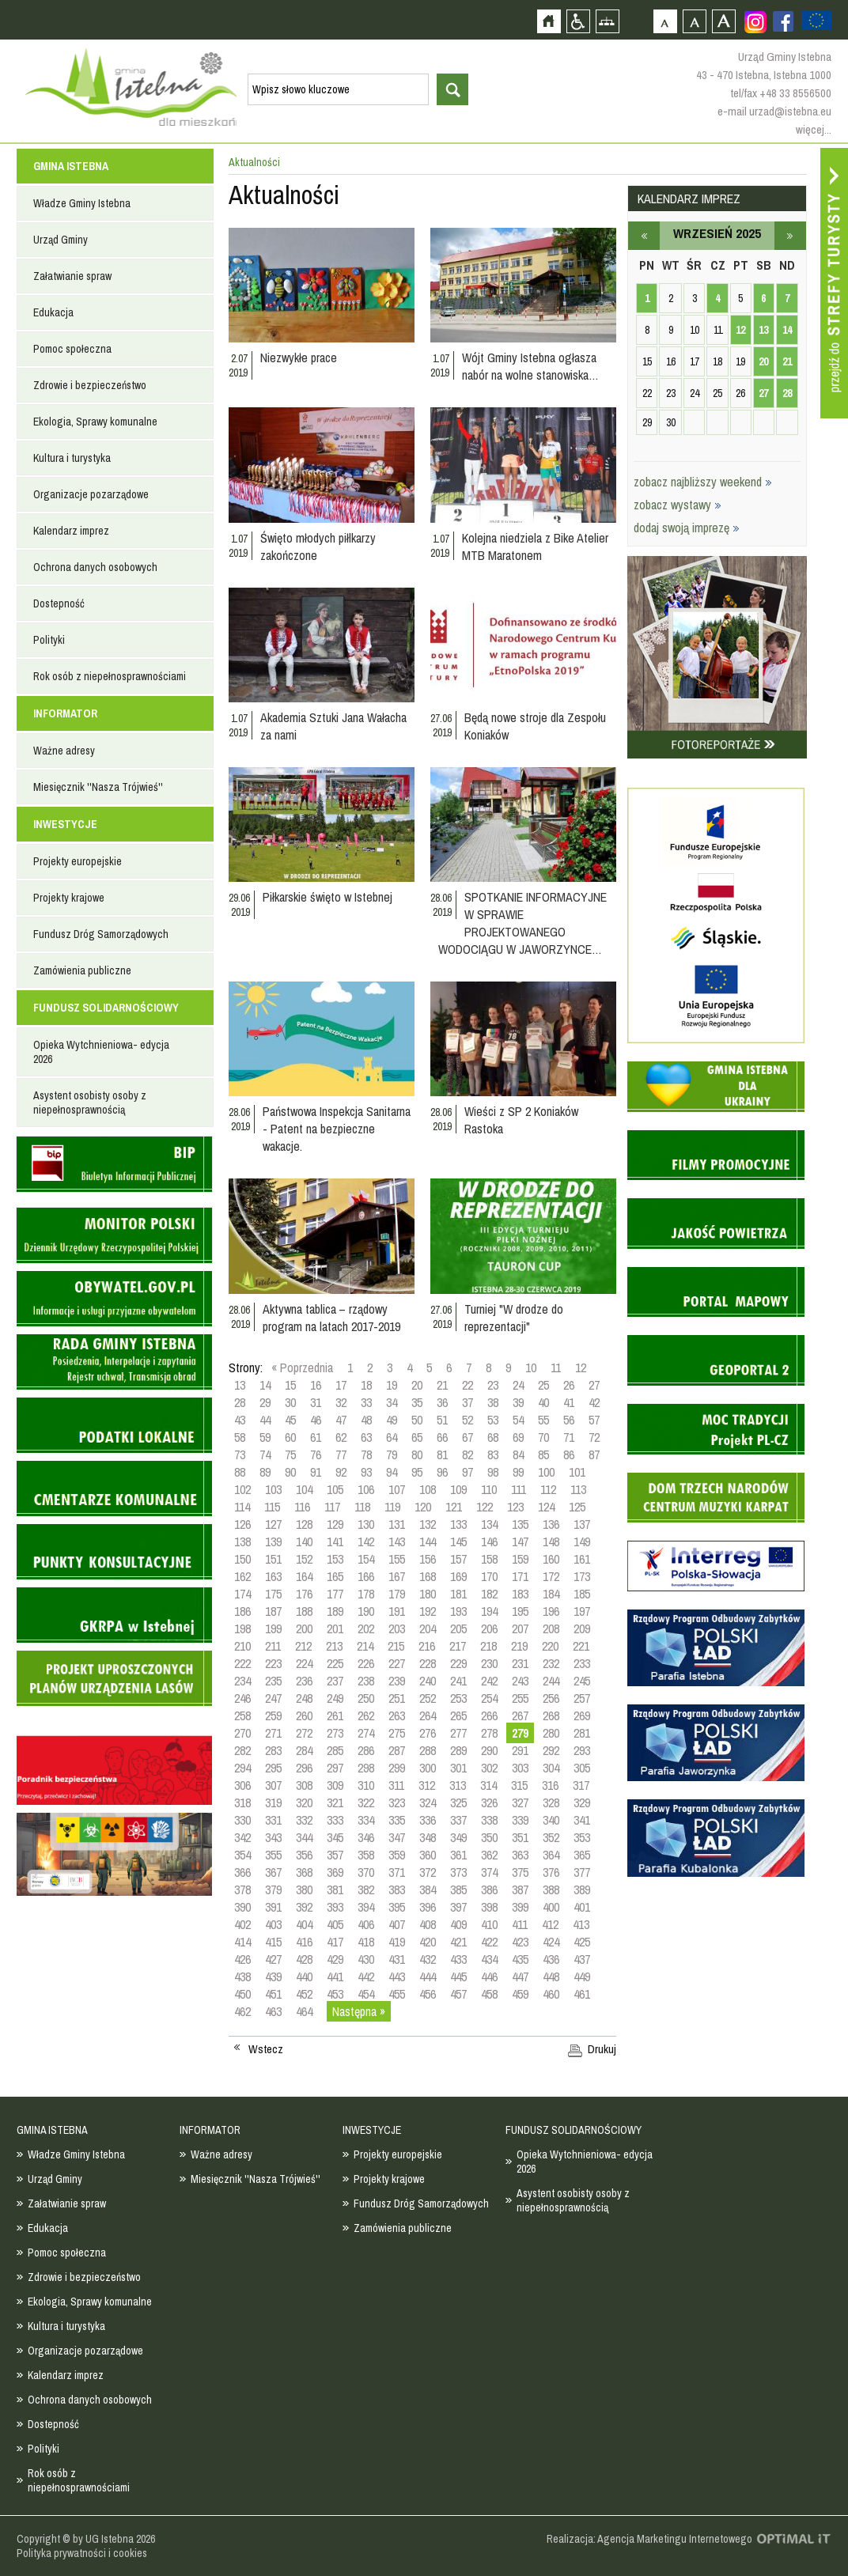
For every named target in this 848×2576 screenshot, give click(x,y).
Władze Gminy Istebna (82, 203)
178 (366, 1593)
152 (304, 1559)
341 (582, 1820)
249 (335, 1698)
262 (366, 1715)
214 (365, 1646)
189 (335, 1611)
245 (582, 1680)
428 (304, 1959)
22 (467, 1385)
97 (467, 1472)
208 (551, 1628)
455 (396, 1994)
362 (489, 1854)
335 (396, 1820)
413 (581, 1924)
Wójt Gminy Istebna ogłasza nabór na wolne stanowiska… (530, 366)
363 (520, 1854)
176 (304, 1593)
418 (366, 1941)
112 (548, 1489)
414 (242, 1941)
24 (518, 1385)
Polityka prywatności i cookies (82, 2553)
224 (304, 1663)
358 (366, 1854)
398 (489, 1907)
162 (242, 1576)
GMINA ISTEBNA (70, 166)
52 (467, 1419)
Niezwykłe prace (298, 357)
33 (366, 1402)
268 (551, 1715)
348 (427, 1837)
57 (594, 1419)
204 (427, 1628)
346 (366, 1837)
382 (366, 1889)
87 (594, 1454)
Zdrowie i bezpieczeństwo (89, 385)
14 (265, 1385)
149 (582, 1541)
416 (304, 1941)
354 (242, 1854)
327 (520, 1802)
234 (242, 1680)
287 (396, 1750)
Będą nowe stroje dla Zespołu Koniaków (535, 726)
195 (520, 1611)
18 (366, 1385)
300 (427, 1767)
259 (273, 1715)
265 (458, 1715)
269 (582, 1715)
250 (366, 1698)
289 (458, 1750)
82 (467, 1454)
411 (520, 1924)
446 (489, 1976)
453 (335, 1994)
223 (273, 1663)
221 (581, 1646)
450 (242, 1994)
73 (239, 1454)
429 (335, 1959)
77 (340, 1454)
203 (396, 1628)
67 (467, 1437)
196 (551, 1611)
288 (427, 1750)
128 (304, 1524)
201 (335, 1628)
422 (489, 1941)
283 (273, 1750)
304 (551, 1767)
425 (582, 1941)
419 (396, 1941)
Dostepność (59, 603)
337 (458, 1820)
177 (335, 1593)
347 (396, 1837)
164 (304, 1576)
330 (242, 1820)
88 (239, 1472)
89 (265, 1472)
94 (391, 1472)
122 (484, 1506)
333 (335, 1820)
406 (366, 1924)
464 (304, 2011)
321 (335, 1802)
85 (543, 1454)
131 (396, 1524)
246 (242, 1698)
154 (366, 1559)
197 (582, 1611)
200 (304, 1628)
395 (396, 1907)
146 (489, 1541)
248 (304, 1698)
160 (551, 1559)
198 (242, 1628)
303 (520, 1767)
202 (366, 1628)
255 (520, 1698)
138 (242, 1541)
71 (568, 1437)
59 (265, 1437)
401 (582, 1907)
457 (458, 1994)
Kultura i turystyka (72, 458)
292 (551, 1750)
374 (489, 1872)
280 (551, 1733)
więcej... (813, 129)
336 (427, 1820)
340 (551, 1820)
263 (396, 1715)
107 (396, 1489)
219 (519, 1646)
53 (492, 1419)
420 (427, 1941)
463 (273, 2011)
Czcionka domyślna (665, 21)
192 (427, 1611)
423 (520, 1941)
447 (520, 1976)
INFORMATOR (65, 713)
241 (458, 1680)
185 (582, 1593)
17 (340, 1385)
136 (551, 1524)
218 (488, 1646)
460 (551, 1994)
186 (242, 1611)
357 (335, 1854)
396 (427, 1907)
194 (489, 1611)
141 (335, 1541)
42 (594, 1402)
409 (458, 1924)
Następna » (358, 2011)
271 (273, 1733)
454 (366, 1994)
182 (489, 1593)
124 (546, 1506)
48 (366, 1419)
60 (290, 1437)
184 (551, 1593)
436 (551, 1959)
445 (458, 1976)
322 (366, 1802)
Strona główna (549, 21)
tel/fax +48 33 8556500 (780, 93)
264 (427, 1715)
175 (273, 1593)
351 (520, 1837)
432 (427, 1959)
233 (582, 1663)
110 (489, 1489)
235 (273, 1680)
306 (242, 1785)
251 (396, 1698)
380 (304, 1889)
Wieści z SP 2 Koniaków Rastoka (521, 1120)
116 (302, 1506)
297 (335, 1767)
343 (273, 1837)
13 (239, 1385)
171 (520, 1576)
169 (458, 1576)
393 (335, 1907)
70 (543, 1437)
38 (492, 1402)
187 (273, 1611)
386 (489, 1889)
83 (492, 1454)
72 (594, 1437)
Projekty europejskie (77, 861)
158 (489, 1559)
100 (546, 1472)
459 (520, 1994)
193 (458, 1611)
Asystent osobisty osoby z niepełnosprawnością (89, 1102)
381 (335, 1889)
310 (366, 1785)
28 (239, 1402)
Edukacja (53, 312)
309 (335, 1785)
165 (335, 1576)
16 (315, 1385)
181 (458, 1593)
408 (427, 1924)
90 (290, 1472)
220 (550, 1646)
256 (551, 1698)
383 (396, 1889)
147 (520, 1541)
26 (568, 1385)
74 (265, 1454)
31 (315, 1402)
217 (457, 1646)
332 (304, 1820)
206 (489, 1628)
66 (442, 1437)
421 (458, 1941)
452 (304, 1994)
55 (543, 1419)
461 (582, 1994)
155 (396, 1559)
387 (520, 1889)
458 (489, 1994)
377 (582, 1872)
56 (568, 1419)
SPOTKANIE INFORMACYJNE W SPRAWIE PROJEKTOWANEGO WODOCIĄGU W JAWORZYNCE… (522, 923)
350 (489, 1837)
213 (334, 1646)
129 (335, 1524)
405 (335, 1924)
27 (594, 1385)
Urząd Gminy (60, 240)
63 (366, 1437)
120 (423, 1506)
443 (396, 1976)
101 (577, 1472)
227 (396, 1663)
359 (396, 1854)
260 (304, 1715)
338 (489, 1820)
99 (518, 1472)
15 (290, 1385)
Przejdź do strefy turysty (834, 283)
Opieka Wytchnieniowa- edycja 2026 (101, 1052)
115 (272, 1506)
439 (273, 1976)
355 (273, 1854)
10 (530, 1367)
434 (489, 1959)
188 (304, 1611)
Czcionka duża (723, 21)
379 (273, 1889)
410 (489, 1924)
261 (335, 1715)
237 (335, 1680)
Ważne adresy (64, 750)
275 (396, 1733)
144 (427, 1541)
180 (427, 1593)
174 (242, 1593)
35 (416, 1402)
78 (366, 1454)
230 (489, 1663)
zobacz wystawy (677, 504)
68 (492, 1437)
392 (304, 1907)
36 (442, 1402)
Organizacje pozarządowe (91, 494)
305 (582, 1767)
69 (518, 1437)
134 (489, 1524)
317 (581, 1785)
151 (273, 1559)
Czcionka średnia (694, 21)
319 (273, 1802)
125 (577, 1506)
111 (518, 1489)
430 (366, 1959)
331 (273, 1820)
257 (582, 1698)
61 (315, 1437)
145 (458, 1541)
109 (458, 1489)
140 (304, 1541)
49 (391, 1419)
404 (304, 1924)
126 (242, 1524)
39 (518, 1402)
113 (578, 1489)
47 (340, 1419)
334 (366, 1820)
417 (335, 1941)
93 (366, 1472)
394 (366, 1907)
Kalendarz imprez (71, 531)
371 (396, 1872)
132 (427, 1524)
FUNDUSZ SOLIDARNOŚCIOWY (106, 1008)
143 (396, 1541)
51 (442, 1419)
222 (242, 1663)
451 (273, 1994)
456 (427, 1994)
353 (582, 1837)
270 (242, 1733)
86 (568, 1454)
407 (396, 1924)
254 (489, 1698)
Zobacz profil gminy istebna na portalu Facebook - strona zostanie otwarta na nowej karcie (783, 21)
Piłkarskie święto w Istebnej (327, 897)
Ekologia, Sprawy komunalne (95, 421)
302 (489, 1767)
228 (427, 1663)
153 (335, 1559)
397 (458, 1907)
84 (518, 1454)
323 (396, 1802)
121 (453, 1506)
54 (518, 1419)
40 (543, 1402)
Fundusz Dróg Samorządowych (100, 934)
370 (366, 1872)
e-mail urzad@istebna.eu (774, 111)
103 (273, 1489)
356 (304, 1854)
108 (427, 1489)
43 (239, 1419)
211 (273, 1646)
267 (520, 1715)
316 (550, 1785)
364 (551, 1854)
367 (273, 1872)
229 (458, 1663)
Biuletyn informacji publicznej (114, 1164)
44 (265, 1419)
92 (340, 1472)
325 (458, 1802)
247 (273, 1698)
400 (551, 1907)
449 (582, 1976)
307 (273, 1785)
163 (273, 1576)
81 (442, 1454)
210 (242, 1646)
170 (489, 1576)
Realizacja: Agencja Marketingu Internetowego (649, 2539)
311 (396, 1785)
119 (392, 1506)
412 (550, 1924)
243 (520, 1680)
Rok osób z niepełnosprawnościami (109, 676)
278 (489, 1733)
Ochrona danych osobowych (95, 567)
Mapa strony (607, 21)
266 (489, 1715)
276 (427, 1733)
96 (442, 1472)
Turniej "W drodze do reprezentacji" (513, 1317)
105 (335, 1489)
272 (304, 1733)
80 (416, 1454)
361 (458, 1854)
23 (492, 1385)
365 (582, 1854)
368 (304, 1872)
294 (242, 1767)
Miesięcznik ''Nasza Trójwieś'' (98, 787)
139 (273, 1541)
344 (304, 1837)
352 (551, 1837)
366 (242, 1872)
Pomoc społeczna (72, 349)
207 (520, 1628)
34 (391, 1402)
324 (427, 1802)
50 (416, 1419)
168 (427, 1576)
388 (551, 1889)
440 (304, 1976)
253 (458, 1698)
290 (489, 1750)
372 (427, 1872)
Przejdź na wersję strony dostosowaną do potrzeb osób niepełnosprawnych (578, 21)
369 (335, 1872)
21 (442, 1385)
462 (242, 2011)
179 (396, 1593)
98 (492, 1472)
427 (273, 1959)
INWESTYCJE (65, 824)
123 (515, 1506)
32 (340, 1402)
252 (427, 1698)
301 (458, 1767)
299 (396, 1767)
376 (551, 1872)
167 (396, 1576)
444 (427, 1976)
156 (427, 1559)
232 (551, 1663)
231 (520, 1663)
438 (242, 1976)
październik (790, 235)
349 (458, 1837)
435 (520, 1959)
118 (362, 1506)
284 (304, 1750)
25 (543, 1385)
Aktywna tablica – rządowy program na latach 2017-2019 (331, 1317)
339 (520, 1820)
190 (366, 1611)
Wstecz (265, 2049)
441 (335, 1976)
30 (290, 1402)
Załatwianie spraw (72, 276)
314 (488, 1785)
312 (426, 1785)
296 (304, 1767)
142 (366, 1541)
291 (520, 1750)
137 (582, 1524)
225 (335, 1663)
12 (580, 1367)
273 (335, 1733)
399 (520, 1907)
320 (304, 1802)
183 (520, 1593)
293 (582, 1750)
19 (391, 1385)
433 (458, 1959)
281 (582, 1733)
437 (582, 1959)
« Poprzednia (302, 1367)
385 (458, 1889)
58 (239, 1437)
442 (366, 1976)
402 (242, 1924)
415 (273, 1941)
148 (551, 1541)
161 (582, 1559)
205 (458, 1628)
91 (315, 1472)
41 (568, 1402)
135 (520, 1524)
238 (366, 1680)
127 (273, 1524)
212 (303, 1646)
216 (426, 1646)
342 (242, 1837)
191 (396, 1611)
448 (551, 1976)
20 (416, 1385)
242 (489, 1680)
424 (551, 1941)
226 (366, 1663)
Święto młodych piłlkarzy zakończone (318, 546)
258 (242, 1715)
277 (458, 1733)
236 (304, 1680)
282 (242, 1750)
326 (489, 1802)
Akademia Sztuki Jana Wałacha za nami (333, 726)
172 (551, 1576)
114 (242, 1506)
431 (396, 1959)
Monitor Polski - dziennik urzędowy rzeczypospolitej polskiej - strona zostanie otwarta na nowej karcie (114, 1235)
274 (366, 1733)
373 (458, 1872)
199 (273, 1628)
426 (242, 1959)
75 (290, 1454)
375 (520, 1872)
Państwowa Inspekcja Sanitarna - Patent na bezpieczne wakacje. (337, 1129)
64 (391, 1437)
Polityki (49, 640)
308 (304, 1785)
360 (427, 1854)
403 (273, 1924)
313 (457, 1785)
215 (396, 1646)
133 (458, 1524)
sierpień (644, 235)
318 (242, 1802)
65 (416, 1437)
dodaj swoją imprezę (687, 527)
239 (396, 1680)
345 (335, 1837)
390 (242, 1907)
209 (582, 1628)
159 (520, 1559)
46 (315, 1419)
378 (242, 1889)
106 (366, 1489)
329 (582, 1802)
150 (242, 1559)
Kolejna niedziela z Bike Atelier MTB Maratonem (535, 546)
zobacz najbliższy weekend (703, 482)
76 (315, 1454)
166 (366, 1576)
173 (582, 1576)
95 (416, 1472)
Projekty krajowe (68, 898)
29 (265, 1402)
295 (273, 1767)
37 (467, 1402)
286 (366, 1750)
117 (332, 1506)
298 (366, 1767)
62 (340, 1437)
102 (242, 1489)
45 (290, 1419)
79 (391, 1454)
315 (519, 1785)
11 (556, 1367)
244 (551, 1680)
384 (427, 1889)
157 (458, 1559)
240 (427, 1680)
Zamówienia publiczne (82, 970)
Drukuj (602, 2049)
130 (366, 1524)
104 (304, 1489)
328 (551, 1802)
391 (273, 1907)
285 (335, 1750)
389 (582, 1889)
